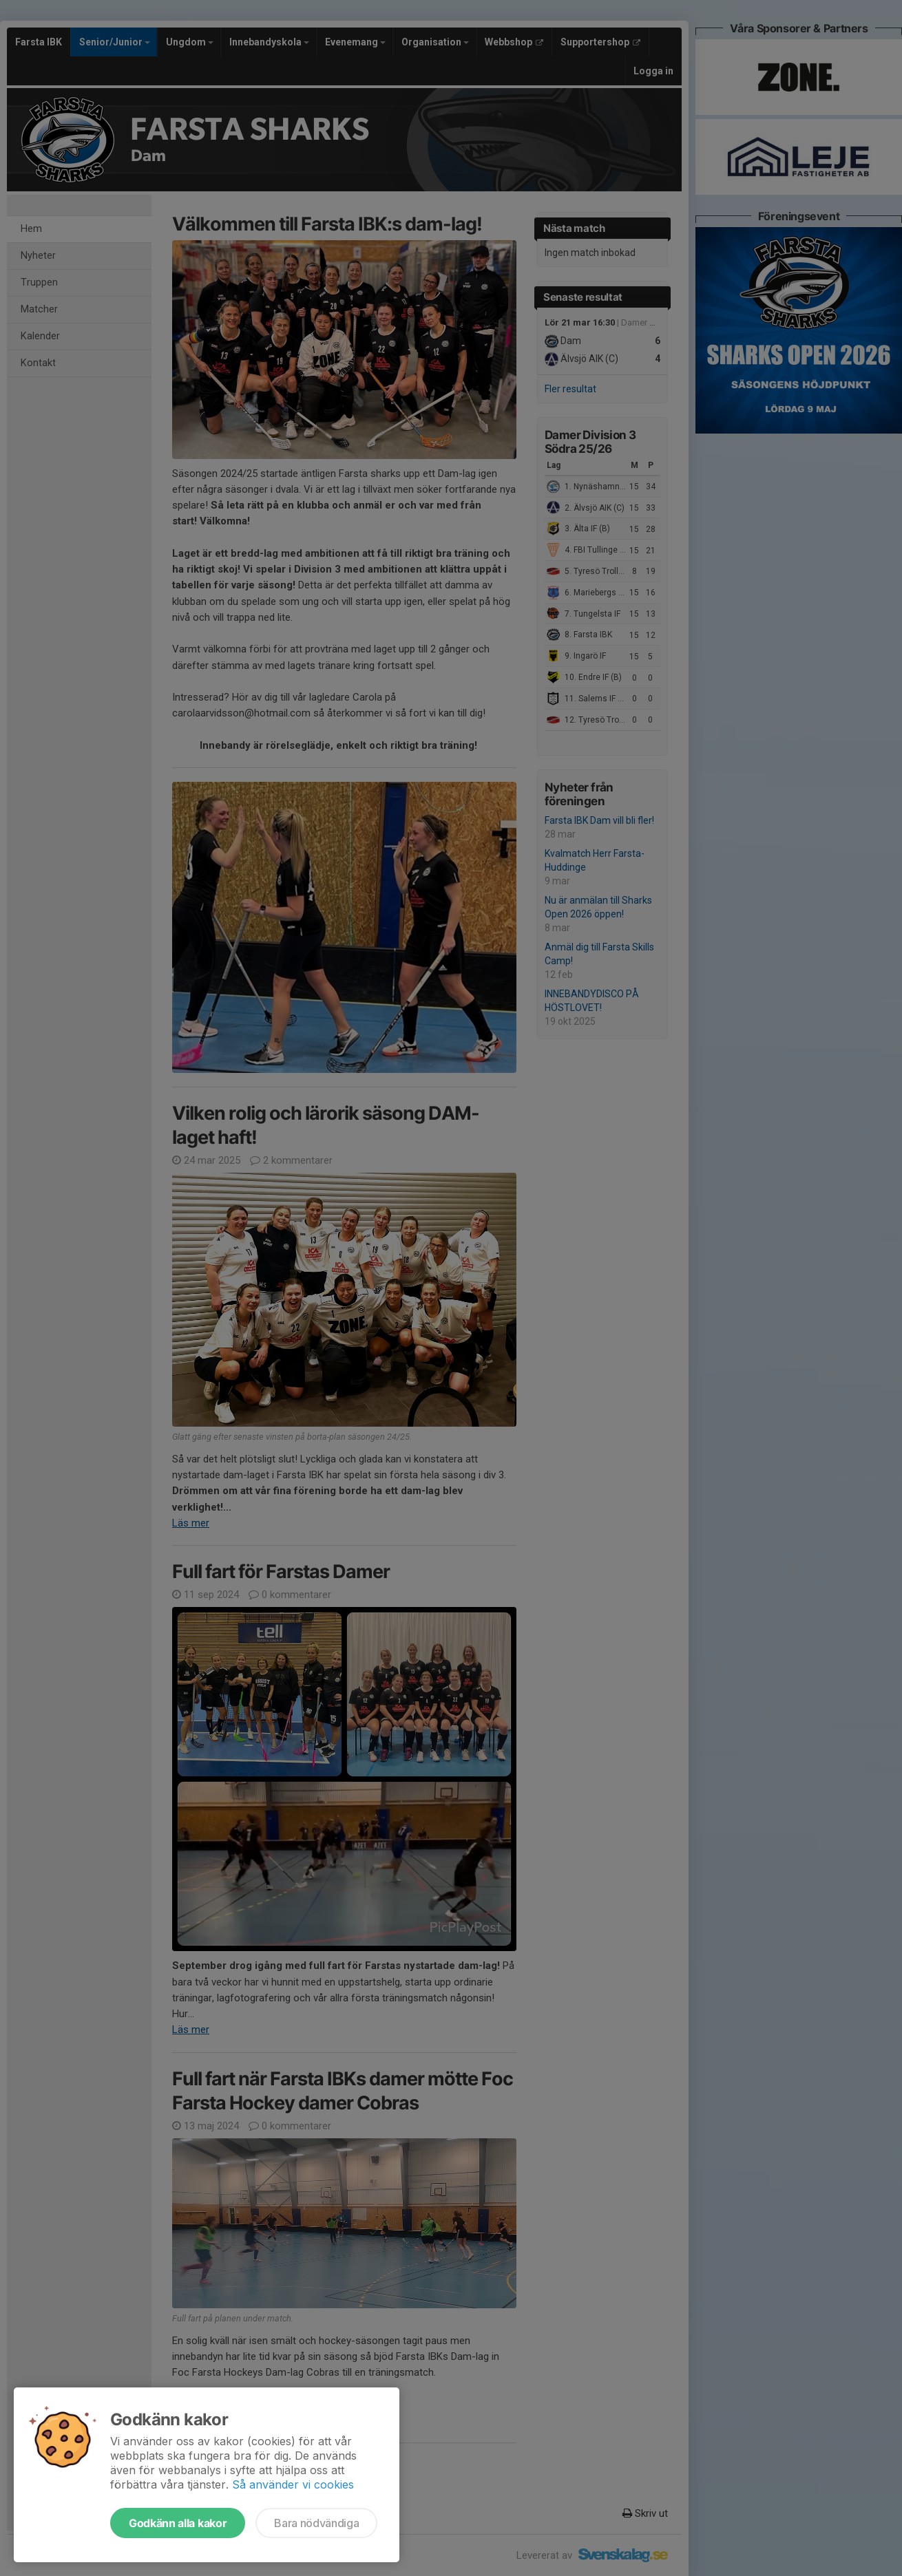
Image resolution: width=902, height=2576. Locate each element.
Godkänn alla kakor (178, 2523)
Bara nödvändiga (316, 2523)
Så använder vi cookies (293, 2484)
